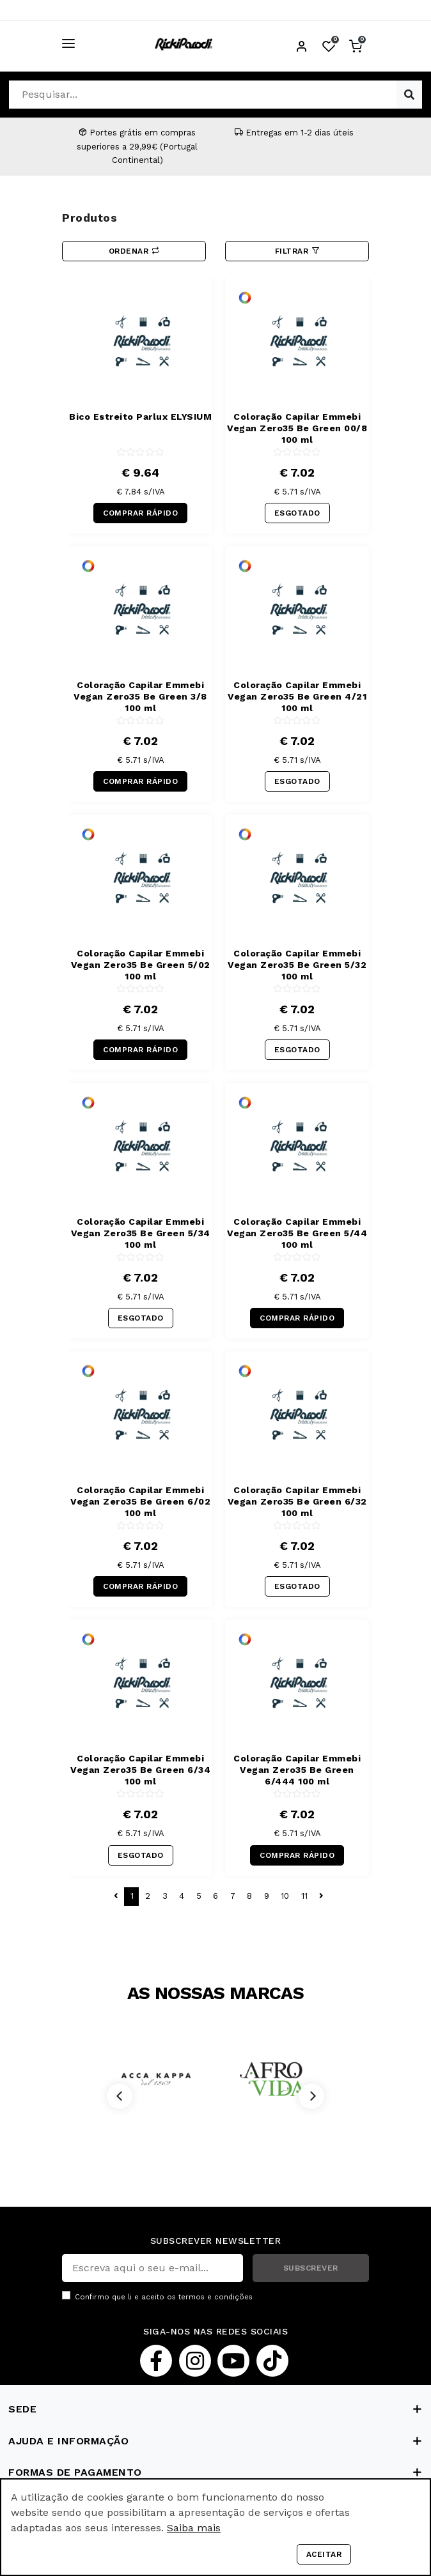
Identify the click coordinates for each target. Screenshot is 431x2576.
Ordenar (134, 251)
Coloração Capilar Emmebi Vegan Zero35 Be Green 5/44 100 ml (297, 1233)
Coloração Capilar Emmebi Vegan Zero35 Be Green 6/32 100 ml (297, 1501)
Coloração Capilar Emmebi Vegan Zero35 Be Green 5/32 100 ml (297, 964)
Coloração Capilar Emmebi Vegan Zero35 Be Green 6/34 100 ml (140, 1769)
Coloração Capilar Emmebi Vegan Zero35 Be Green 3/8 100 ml (140, 696)
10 (285, 1896)
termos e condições (215, 2297)
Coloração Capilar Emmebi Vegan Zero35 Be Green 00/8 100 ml (297, 428)
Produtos (89, 217)
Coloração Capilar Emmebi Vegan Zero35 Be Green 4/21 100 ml (297, 696)
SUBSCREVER (310, 2268)
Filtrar (297, 251)
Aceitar (324, 2554)
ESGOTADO (297, 513)
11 (304, 1896)
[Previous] (119, 2096)
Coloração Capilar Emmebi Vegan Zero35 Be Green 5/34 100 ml (140, 1233)
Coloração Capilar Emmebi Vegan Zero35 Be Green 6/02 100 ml (140, 1501)
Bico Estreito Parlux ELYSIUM (140, 416)
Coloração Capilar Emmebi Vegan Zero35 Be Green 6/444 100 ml (297, 1769)
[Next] (311, 2096)
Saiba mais (194, 2528)
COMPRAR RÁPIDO (140, 513)
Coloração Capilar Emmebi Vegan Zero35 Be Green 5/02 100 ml (140, 964)
